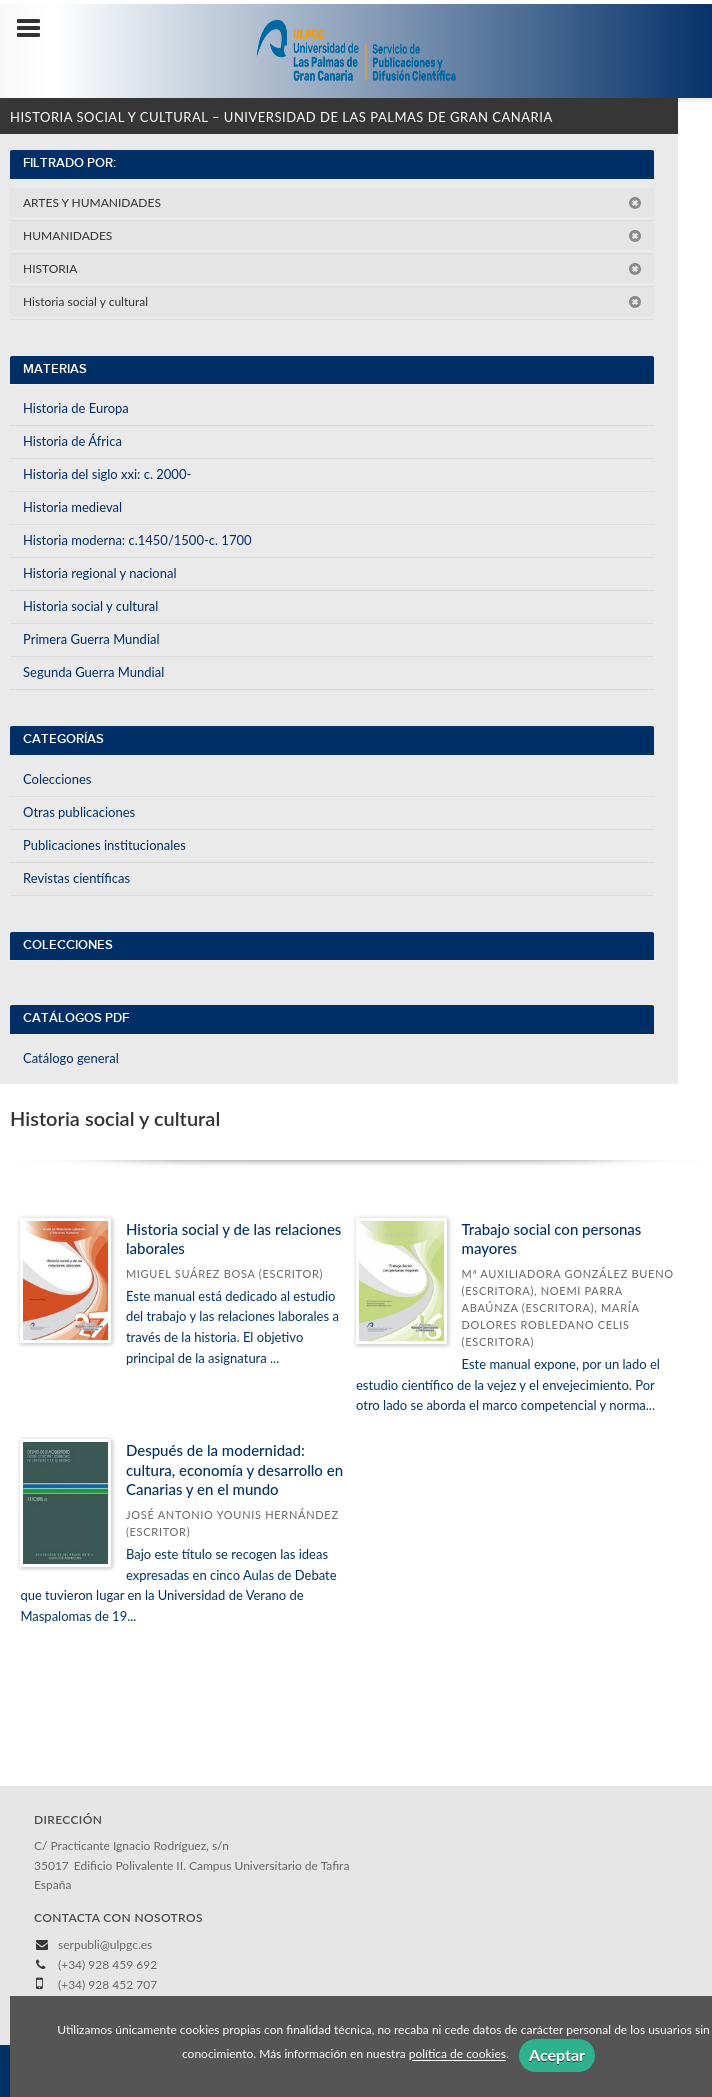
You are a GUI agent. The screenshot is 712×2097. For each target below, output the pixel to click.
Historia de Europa (76, 408)
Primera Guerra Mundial (91, 639)
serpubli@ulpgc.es (105, 1944)
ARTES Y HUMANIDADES (332, 202)
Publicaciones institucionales (104, 845)
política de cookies (457, 2054)
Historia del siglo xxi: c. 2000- (107, 474)
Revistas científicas (76, 878)
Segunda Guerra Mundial (93, 672)
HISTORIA (332, 268)
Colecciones (57, 779)
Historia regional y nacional (100, 573)
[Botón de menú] (36, 29)
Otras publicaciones (79, 812)
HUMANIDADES (332, 235)
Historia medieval (72, 507)
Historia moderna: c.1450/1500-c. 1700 (137, 540)
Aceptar (557, 2054)
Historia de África (72, 441)
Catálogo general (71, 1058)
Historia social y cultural (332, 301)
